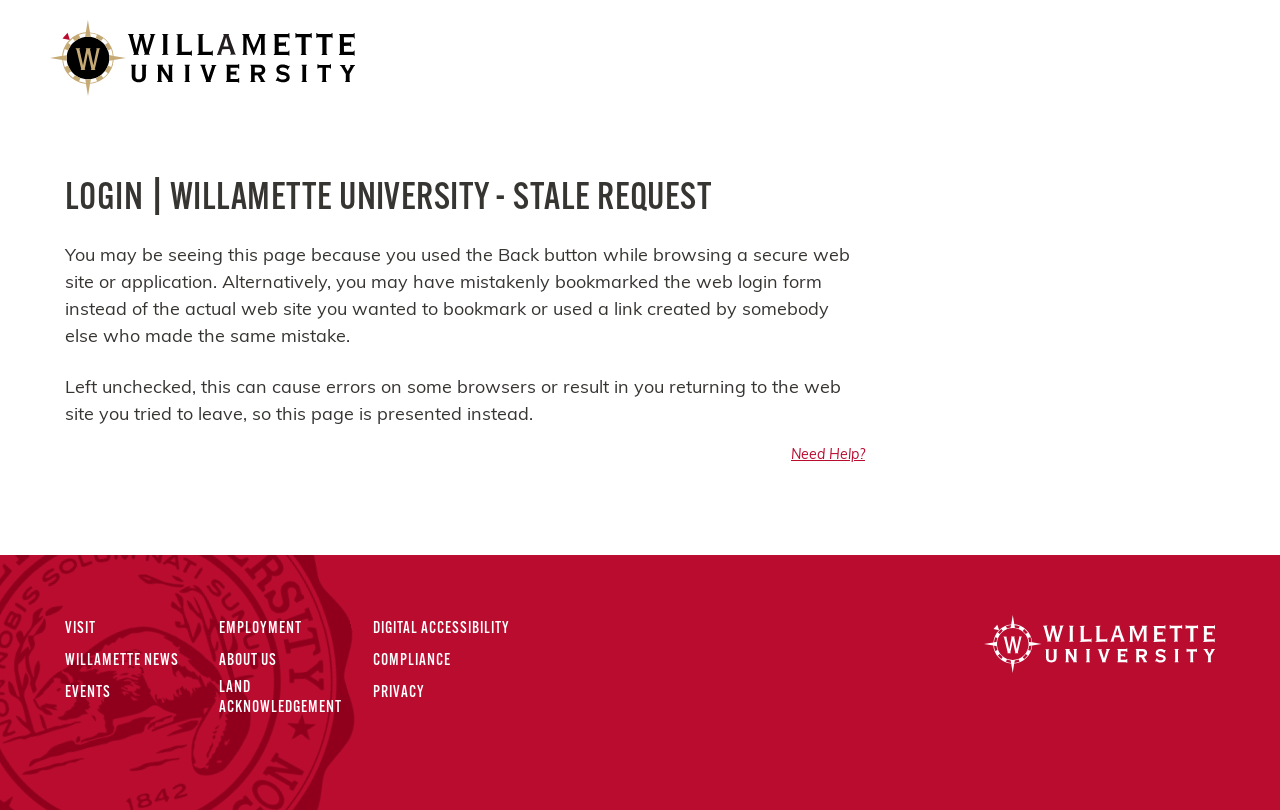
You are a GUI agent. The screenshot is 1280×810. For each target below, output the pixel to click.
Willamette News (122, 661)
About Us (248, 661)
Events (88, 693)
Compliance (412, 661)
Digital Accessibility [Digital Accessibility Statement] (441, 629)
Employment (260, 629)
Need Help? (828, 455)
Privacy (399, 693)
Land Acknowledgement (280, 697)
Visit (80, 629)
